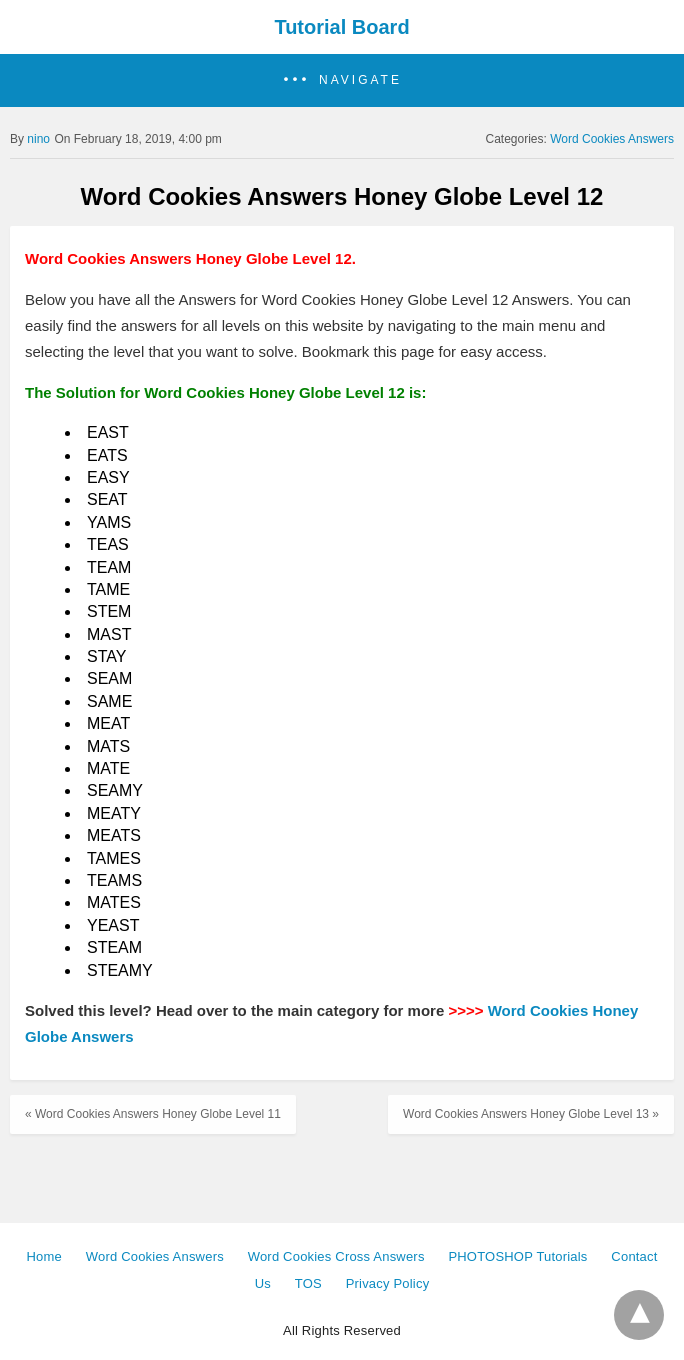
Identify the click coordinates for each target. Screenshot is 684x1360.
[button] (342, 80)
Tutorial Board (341, 27)
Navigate (360, 80)
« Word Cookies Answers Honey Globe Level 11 (153, 1114)
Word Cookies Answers (612, 139)
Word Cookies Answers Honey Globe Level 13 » (531, 1114)
